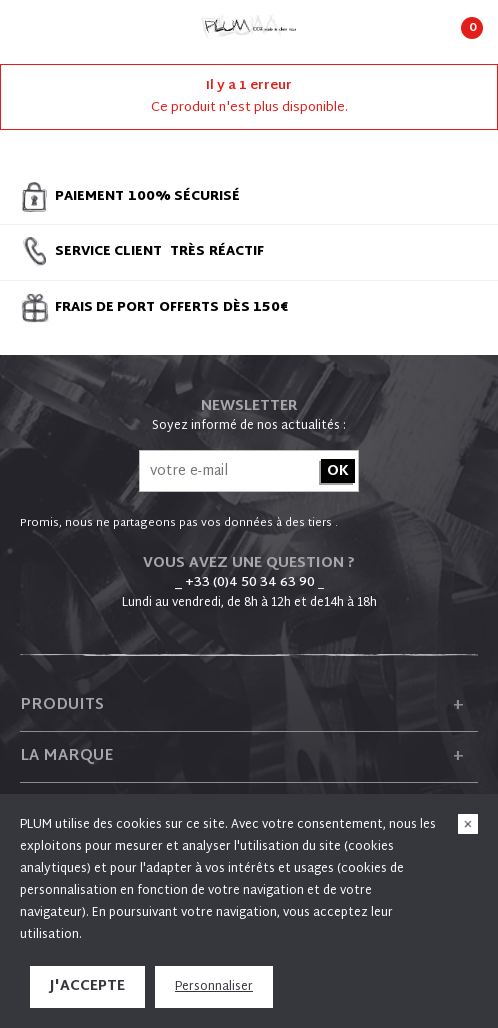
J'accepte (87, 986)
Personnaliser (214, 987)
